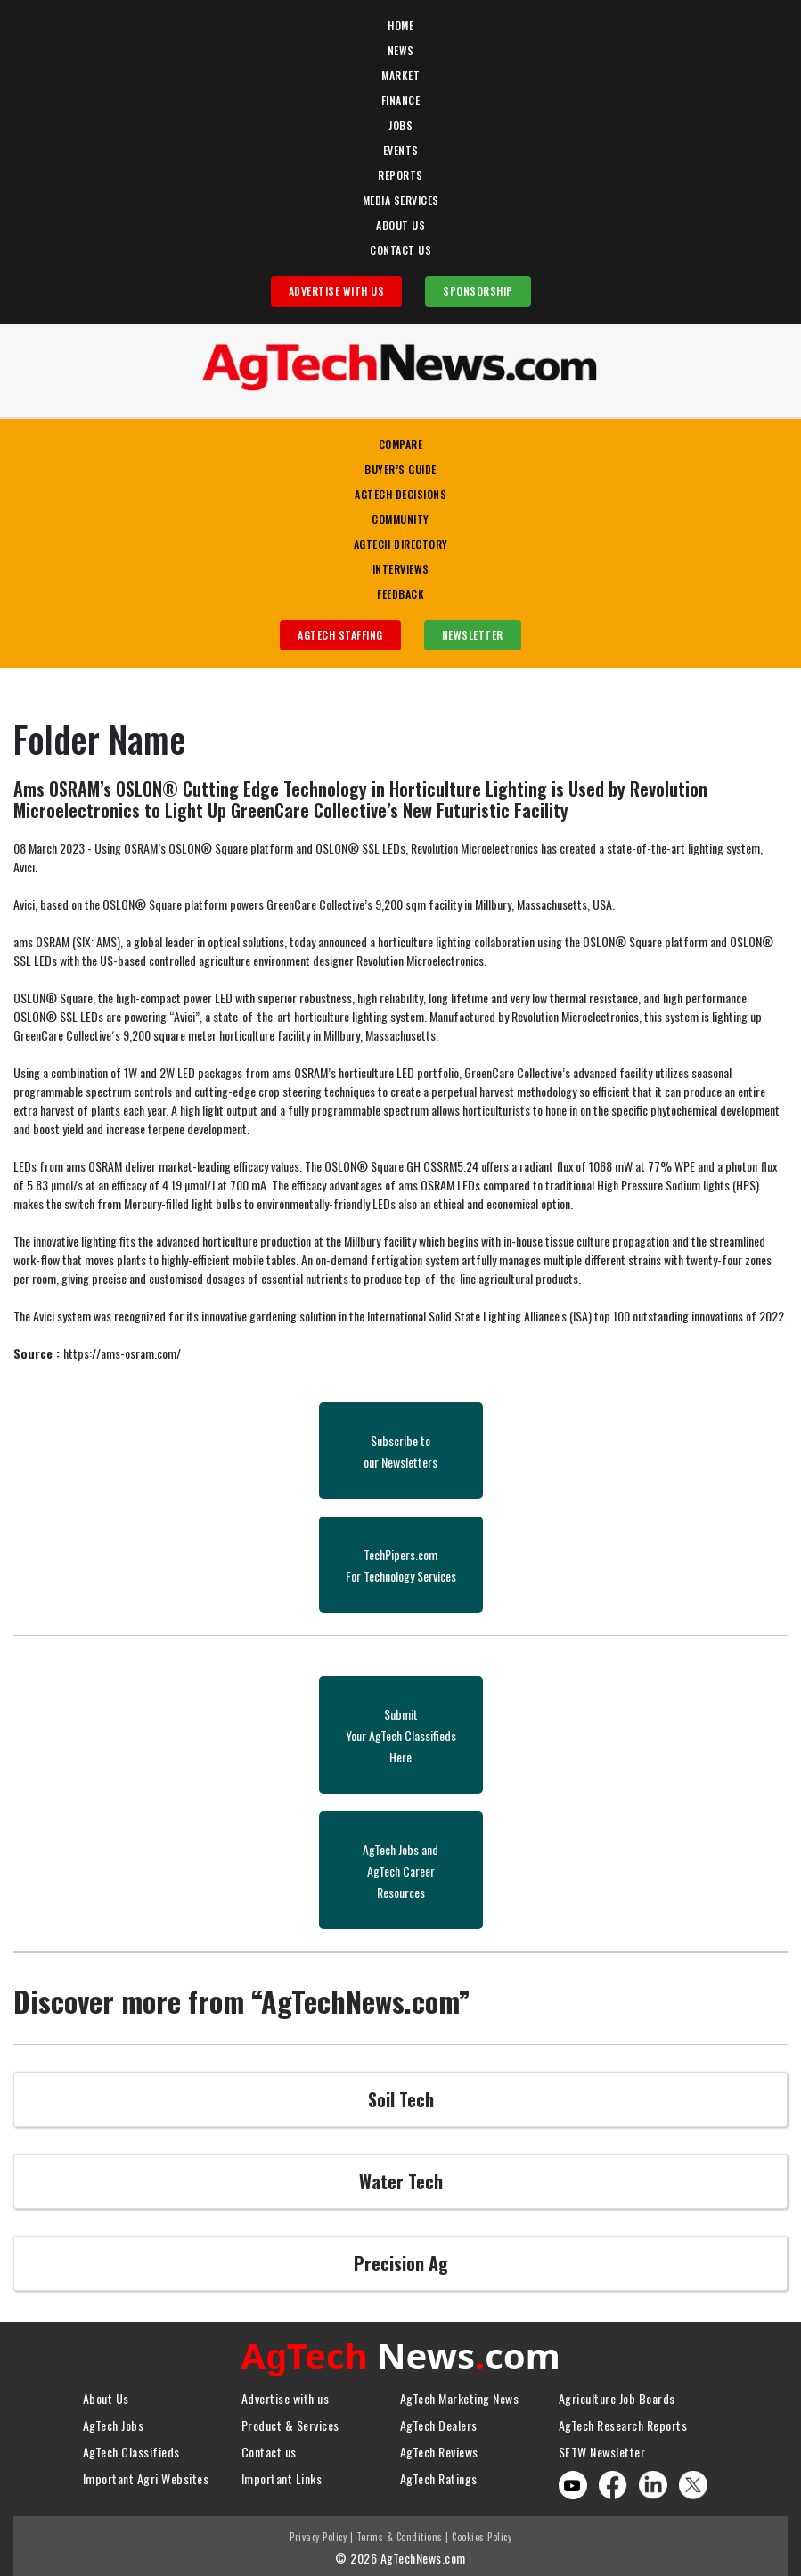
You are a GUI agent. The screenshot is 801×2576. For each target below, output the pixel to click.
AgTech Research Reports (623, 2420)
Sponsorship (478, 290)
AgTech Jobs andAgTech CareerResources (400, 1870)
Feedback (400, 593)
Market (400, 75)
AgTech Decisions (400, 494)
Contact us (269, 2447)
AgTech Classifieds (131, 2447)
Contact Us (400, 250)
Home (400, 25)
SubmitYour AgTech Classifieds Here (401, 1735)
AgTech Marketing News (459, 2393)
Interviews (400, 569)
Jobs (400, 125)
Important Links (282, 2474)
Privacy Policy (318, 2532)
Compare (401, 444)
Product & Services (290, 2420)
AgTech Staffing (340, 634)
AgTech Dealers (439, 2420)
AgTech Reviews (439, 2447)
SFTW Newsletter (602, 2447)
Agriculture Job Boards (617, 2393)
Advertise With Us (337, 290)
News (401, 50)
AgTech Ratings (439, 2474)
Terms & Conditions (399, 2532)
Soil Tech (401, 2099)
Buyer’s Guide (400, 469)
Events (401, 150)
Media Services (401, 200)
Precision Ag (401, 2263)
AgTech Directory (401, 544)
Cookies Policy (481, 2532)
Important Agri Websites (146, 2474)
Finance (401, 100)
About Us (400, 225)
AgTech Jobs (113, 2420)
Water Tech (401, 2181)
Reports (400, 175)
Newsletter (472, 634)
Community (400, 519)
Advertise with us (285, 2393)
